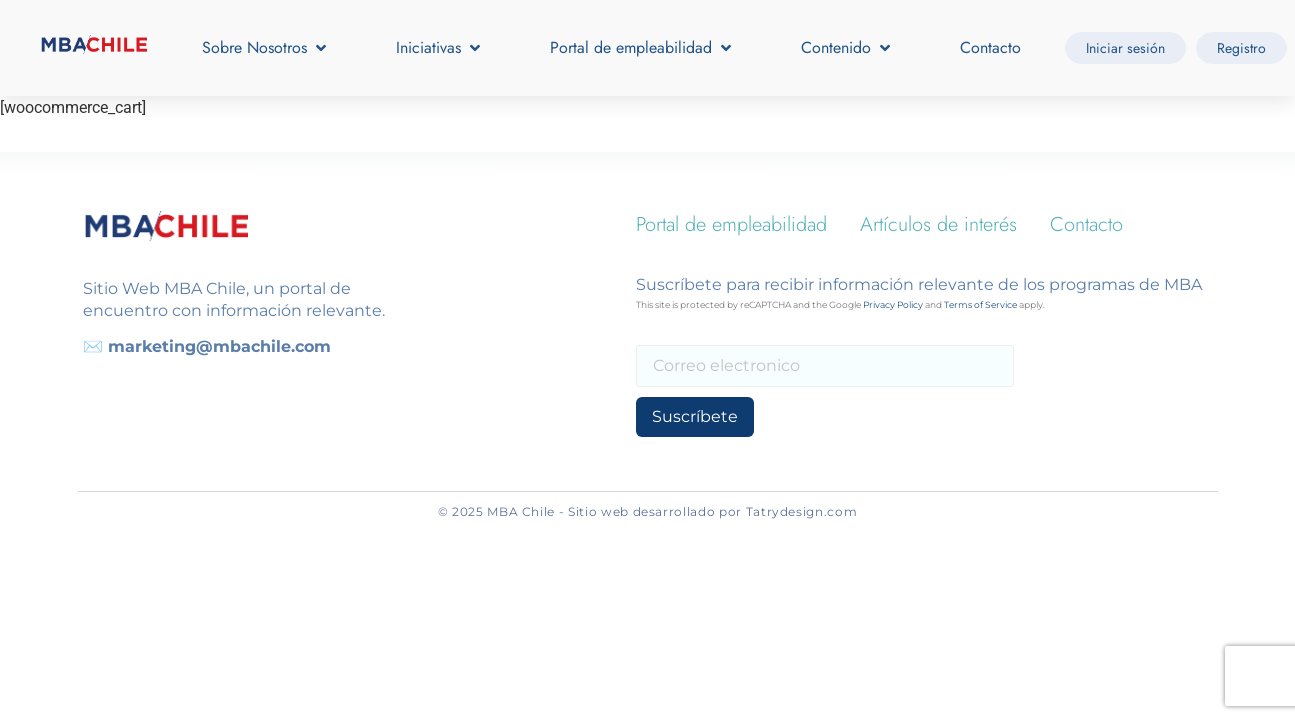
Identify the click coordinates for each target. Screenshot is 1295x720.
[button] (266, 48)
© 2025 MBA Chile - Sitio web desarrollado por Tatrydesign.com (648, 511)
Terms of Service (980, 304)
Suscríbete (695, 416)
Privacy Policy (893, 304)
